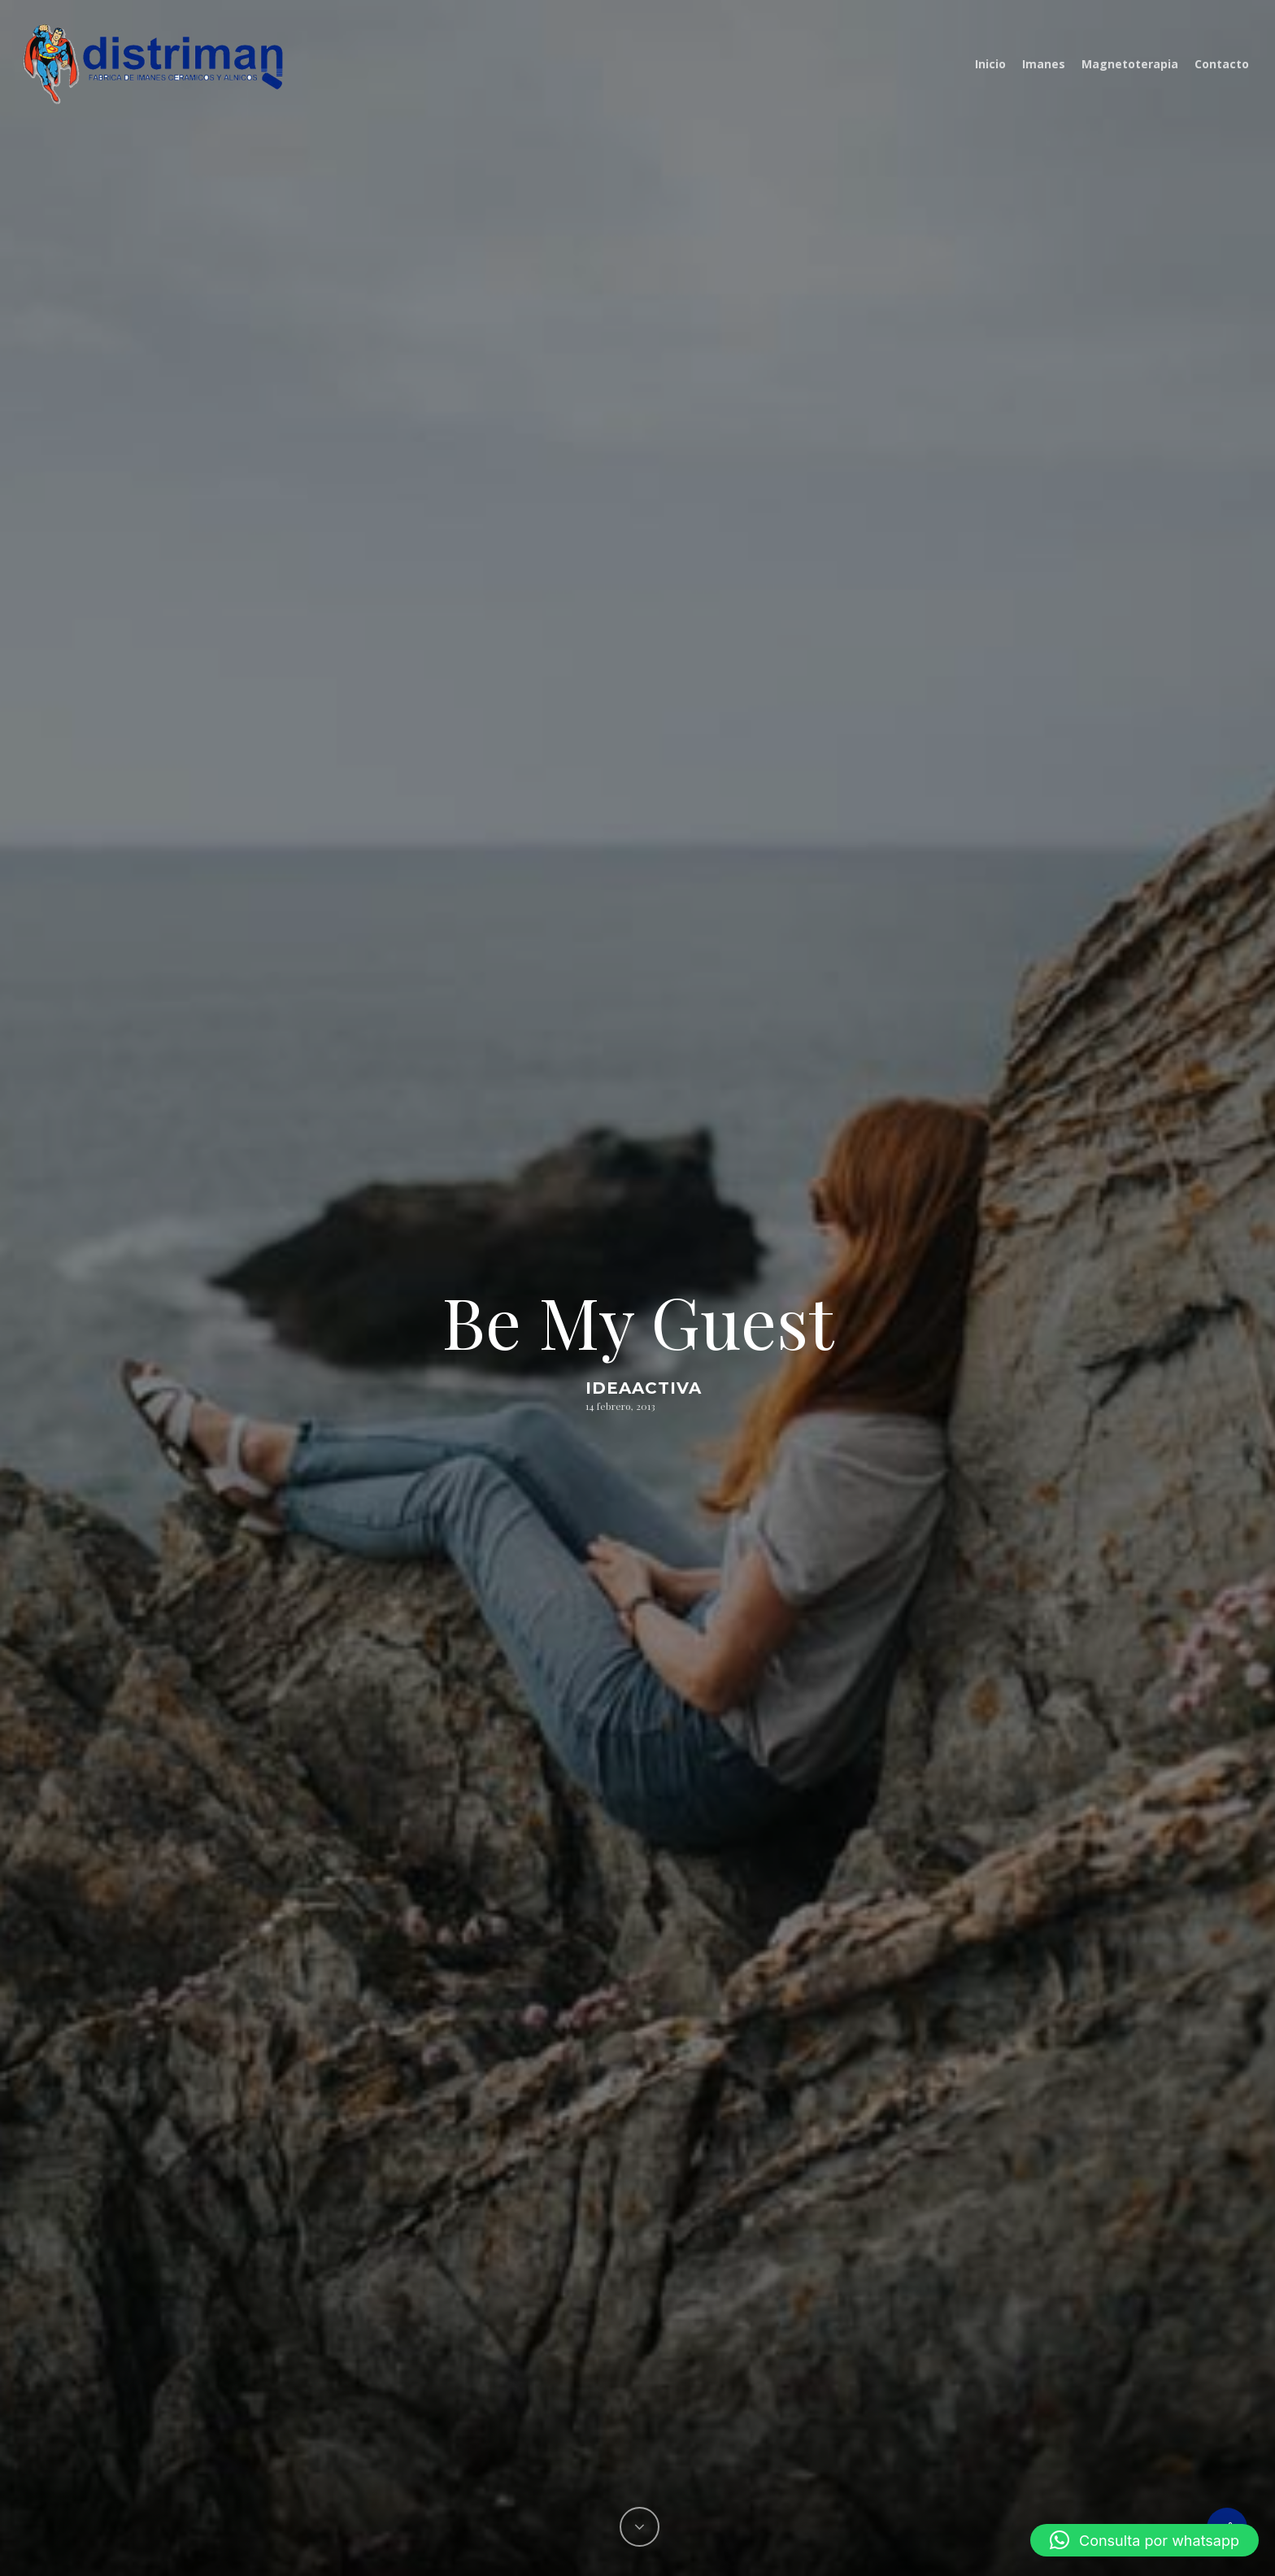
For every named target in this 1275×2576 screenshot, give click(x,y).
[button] (1144, 2540)
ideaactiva (643, 1388)
